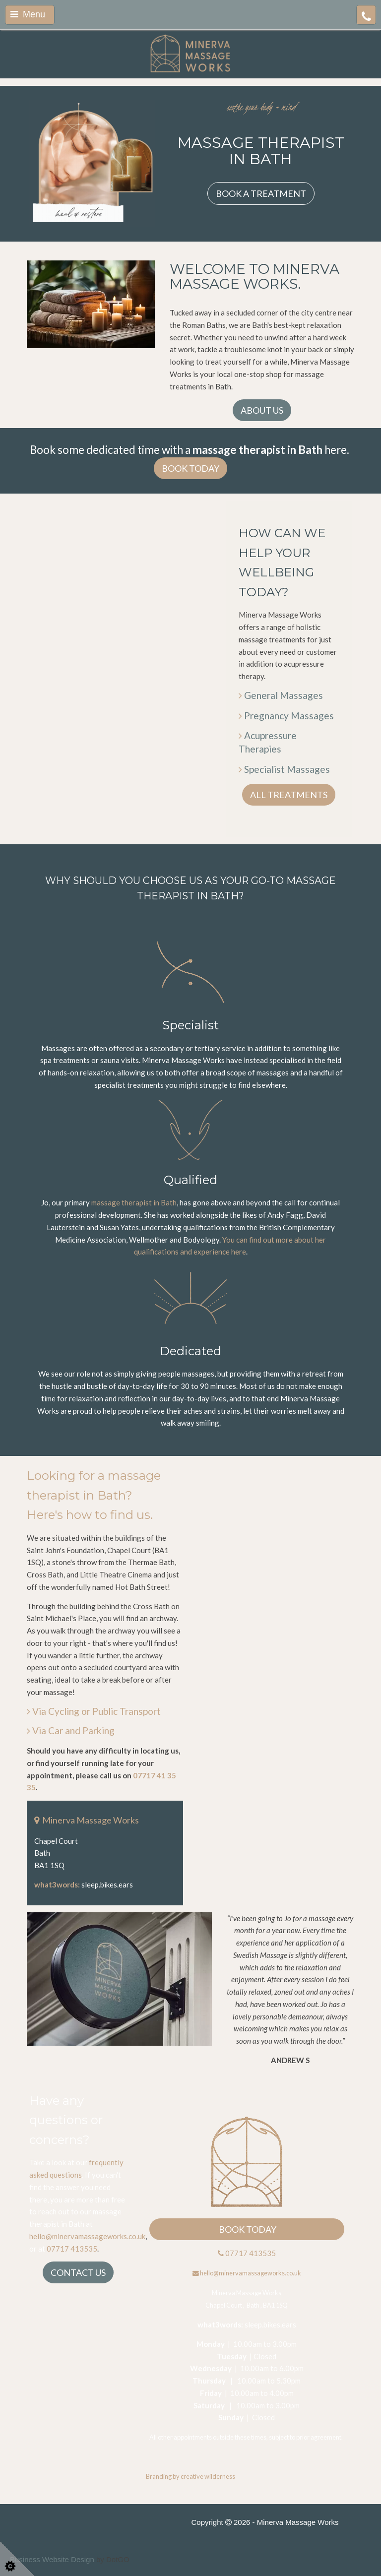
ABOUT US (262, 410)
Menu (27, 14)
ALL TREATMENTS (288, 794)
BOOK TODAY (190, 468)
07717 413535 (72, 2248)
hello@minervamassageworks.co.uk (87, 2236)
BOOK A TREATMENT (261, 193)
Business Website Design (52, 2559)
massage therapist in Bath (134, 1202)
